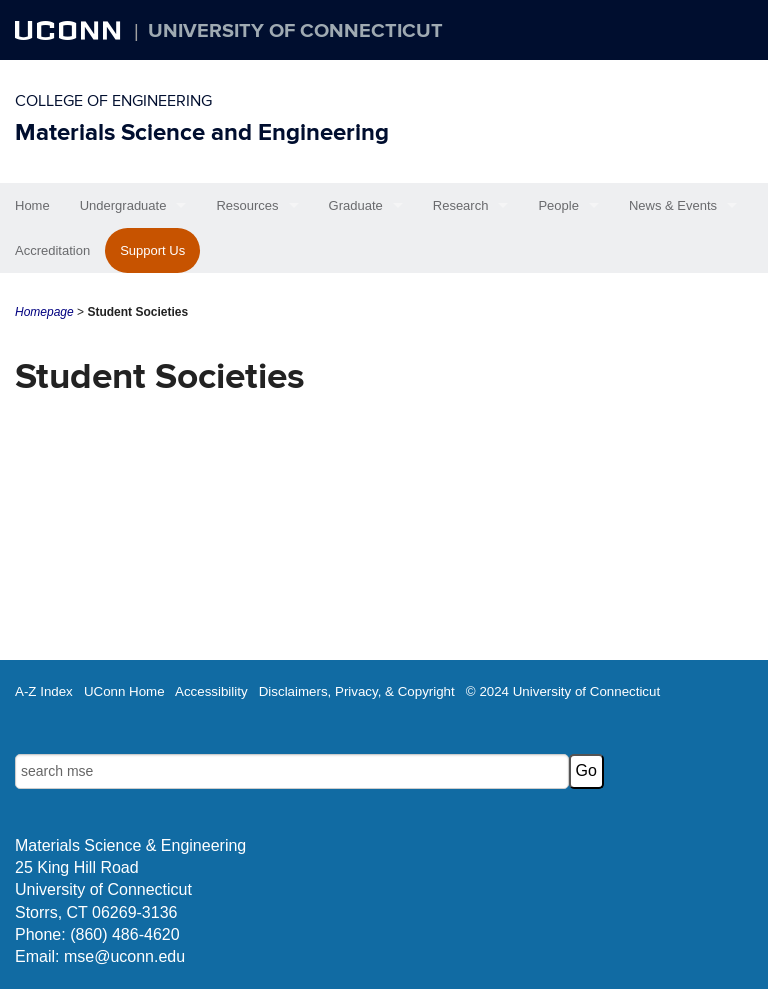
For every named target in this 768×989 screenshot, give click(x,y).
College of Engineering (113, 101)
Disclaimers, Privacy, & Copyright (357, 691)
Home (32, 205)
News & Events (673, 205)
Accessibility (211, 691)
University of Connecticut (295, 31)
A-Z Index (44, 691)
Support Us (152, 250)
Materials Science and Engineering (202, 132)
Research (461, 205)
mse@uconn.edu (124, 956)
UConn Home (124, 691)
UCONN (70, 30)
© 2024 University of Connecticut (563, 691)
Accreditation (52, 250)
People (558, 205)
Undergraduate (123, 205)
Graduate (356, 205)
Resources (247, 205)
